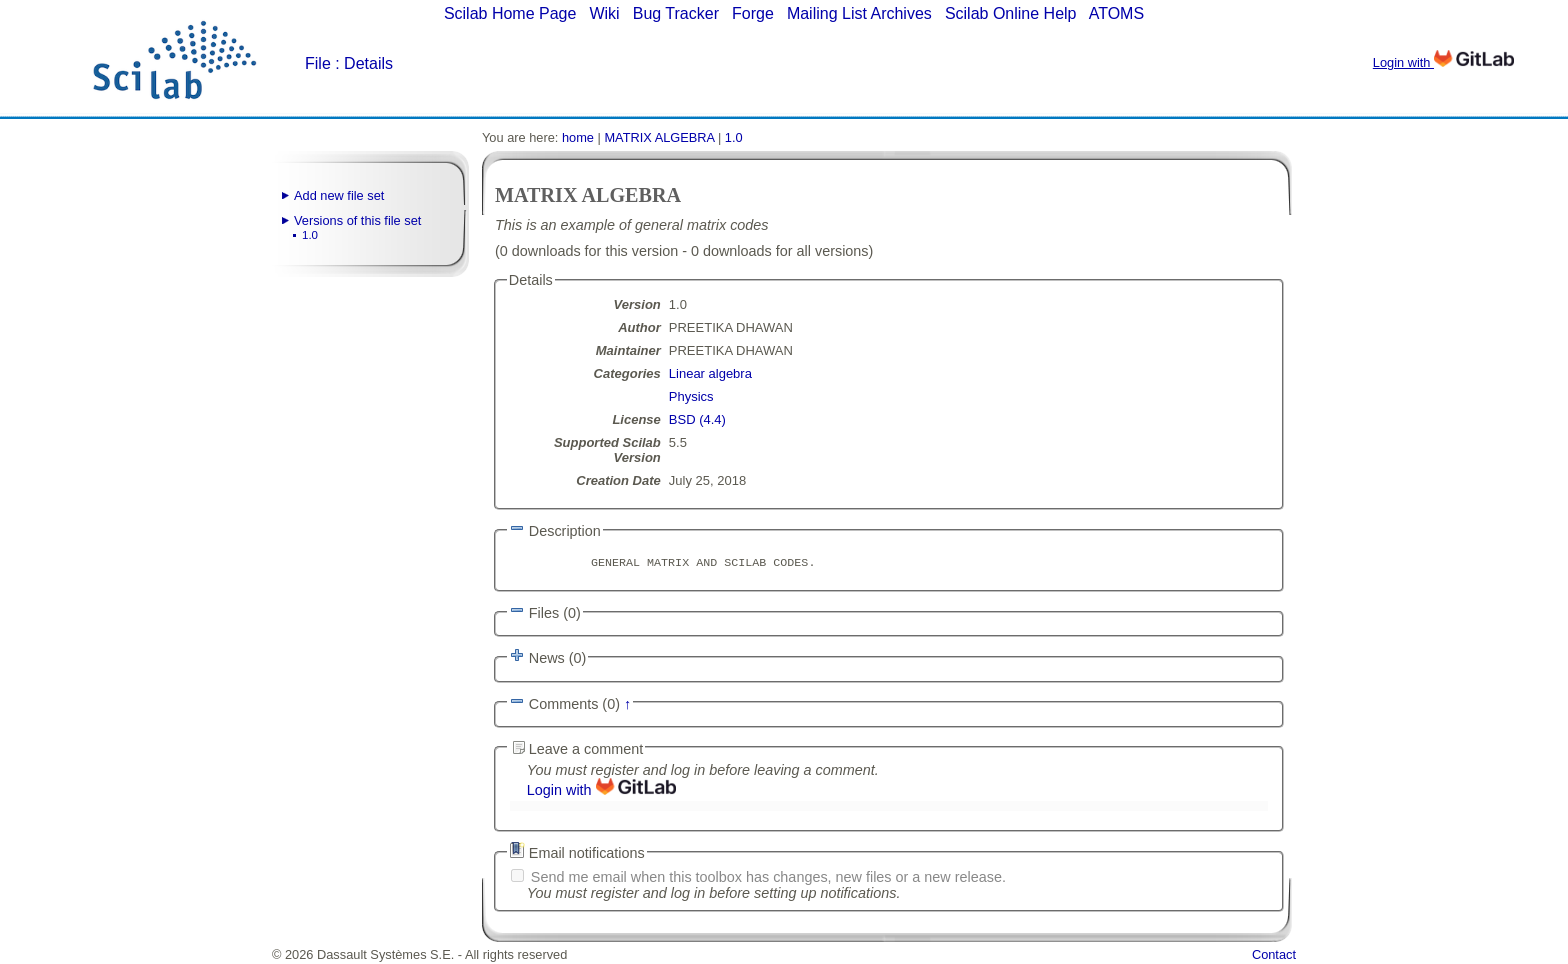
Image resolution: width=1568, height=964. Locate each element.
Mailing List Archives (859, 13)
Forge (753, 13)
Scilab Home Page (510, 13)
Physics (691, 396)
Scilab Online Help (1011, 13)
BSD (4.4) (697, 419)
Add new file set (339, 195)
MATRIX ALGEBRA (659, 137)
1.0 (310, 235)
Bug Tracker (676, 13)
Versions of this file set (357, 220)
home (578, 137)
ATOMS (1116, 13)
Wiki (604, 13)
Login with (1443, 62)
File (318, 63)
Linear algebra (710, 373)
